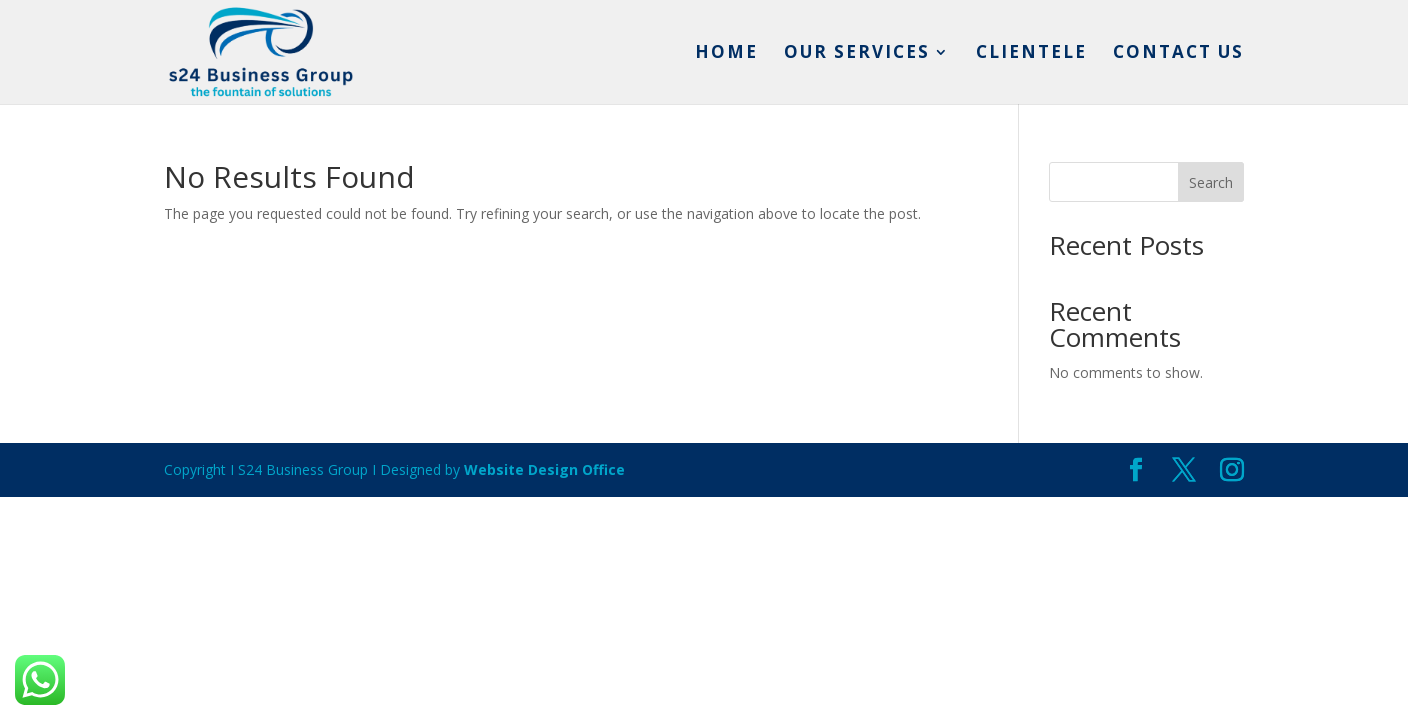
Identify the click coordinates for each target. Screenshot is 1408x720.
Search (1211, 182)
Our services (857, 54)
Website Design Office (544, 469)
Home (726, 54)
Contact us (1178, 54)
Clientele (1031, 54)
